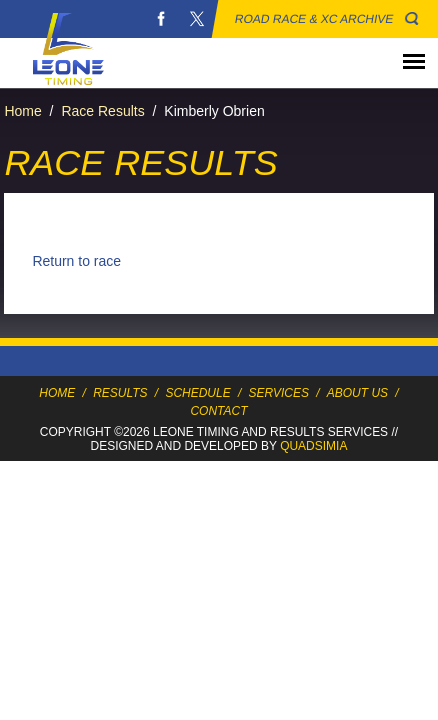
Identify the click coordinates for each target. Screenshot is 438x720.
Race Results (102, 111)
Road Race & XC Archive (314, 19)
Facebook (161, 19)
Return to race (76, 261)
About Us (357, 393)
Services (279, 393)
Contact (218, 411)
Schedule (197, 393)
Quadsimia (313, 446)
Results (120, 393)
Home (22, 111)
